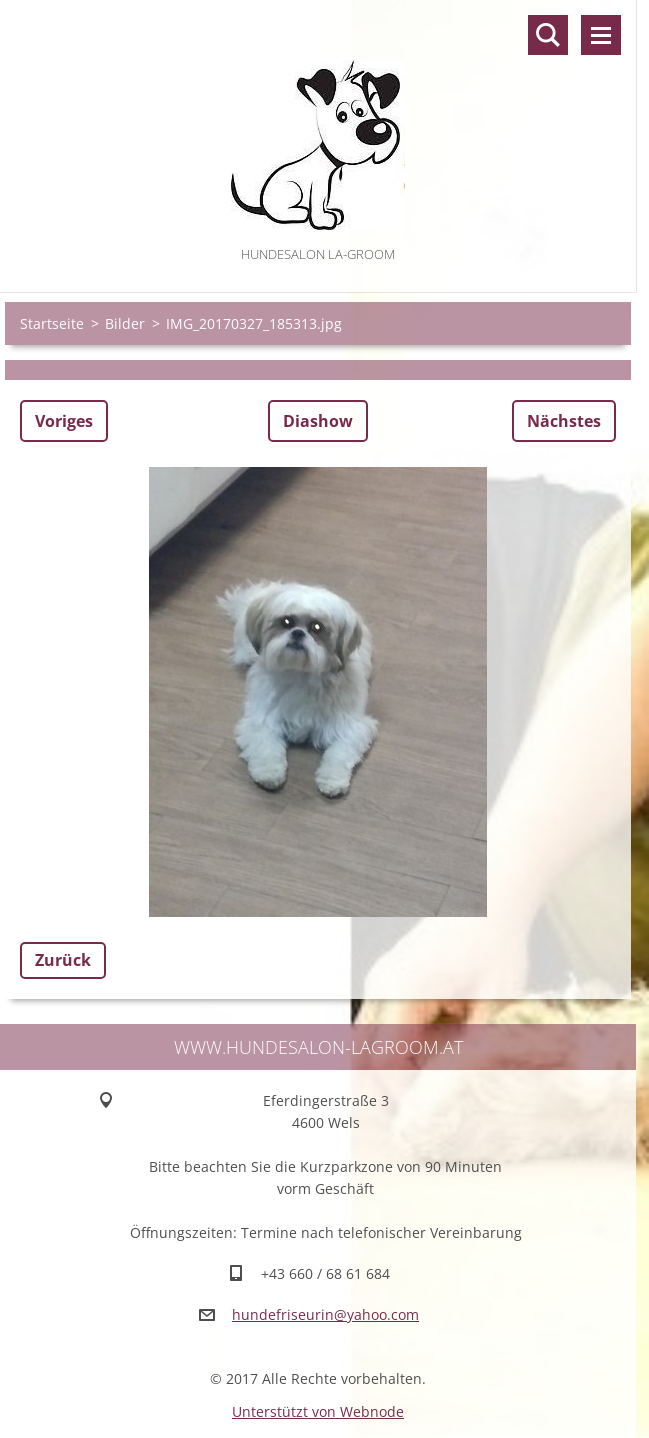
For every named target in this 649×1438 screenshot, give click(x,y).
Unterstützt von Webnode (318, 1411)
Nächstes (564, 421)
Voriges (64, 421)
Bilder (125, 323)
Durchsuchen (548, 35)
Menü (601, 35)
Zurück (63, 960)
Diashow (318, 421)
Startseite (52, 323)
